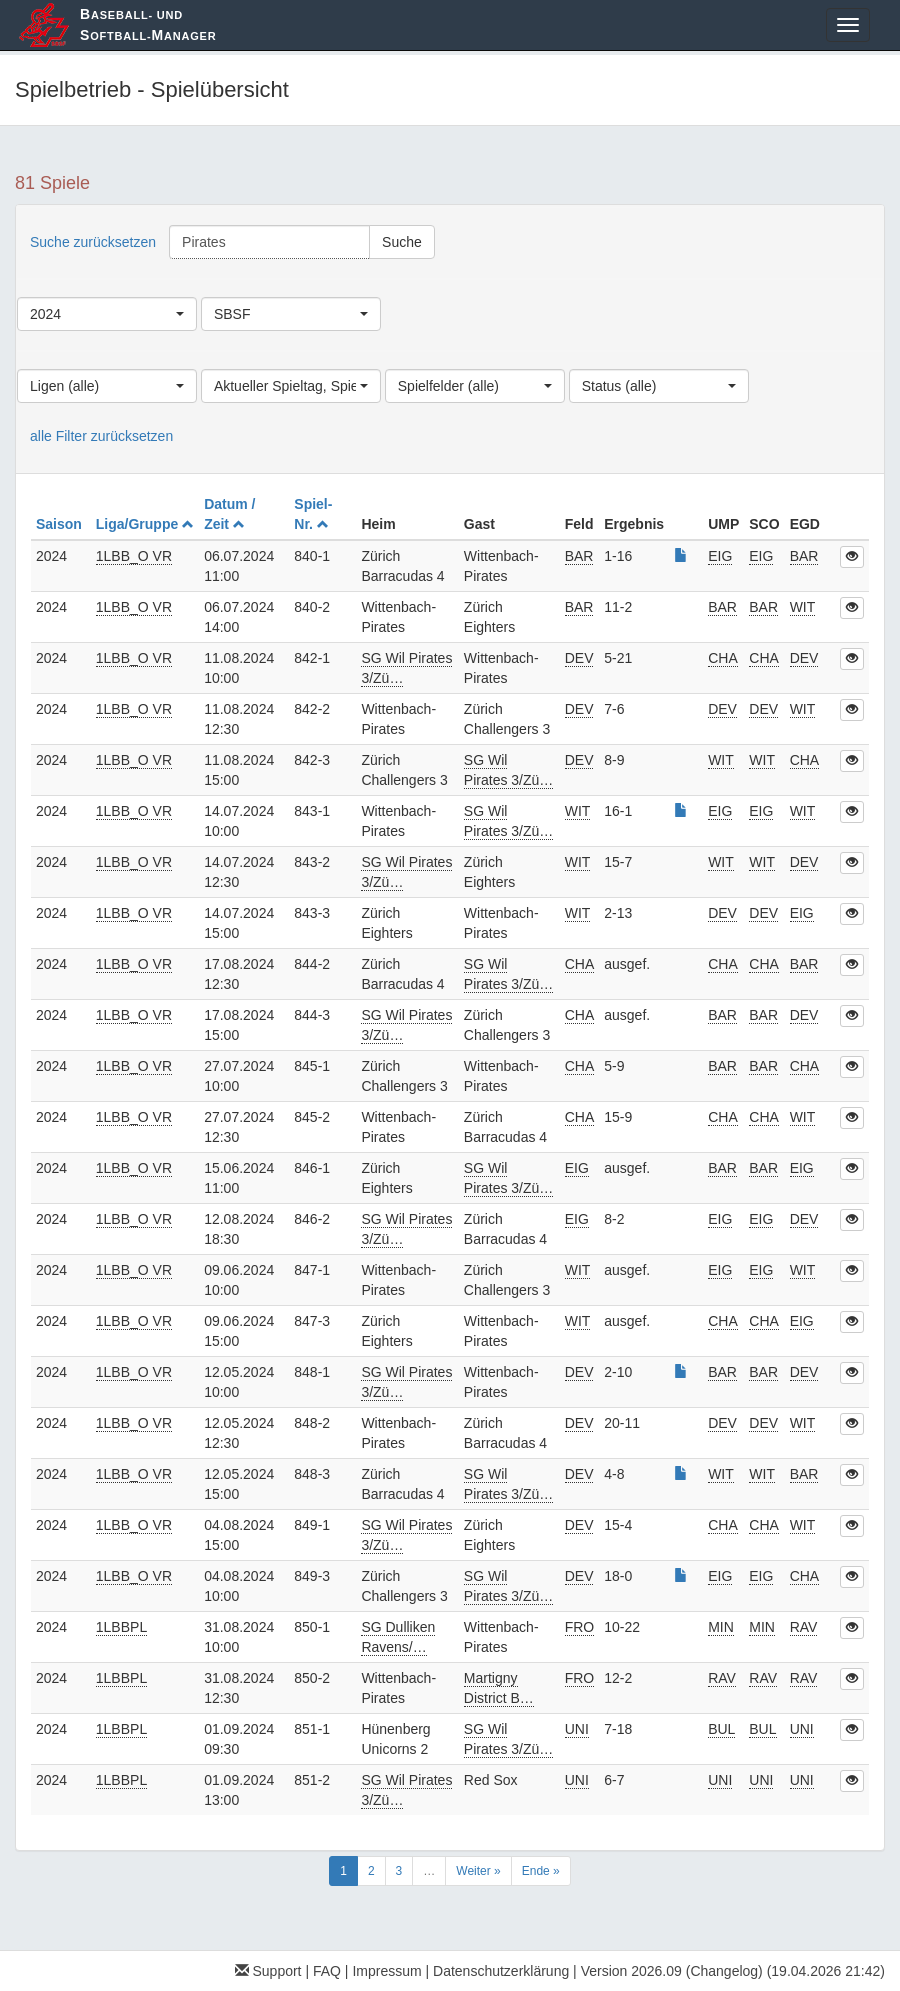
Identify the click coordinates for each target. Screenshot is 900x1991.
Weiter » (478, 1871)
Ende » (541, 1871)
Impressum (386, 1971)
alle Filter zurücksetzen (101, 436)
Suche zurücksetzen (93, 242)
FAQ (327, 1971)
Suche (402, 242)
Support (268, 1971)
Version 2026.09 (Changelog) (672, 1971)
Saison (61, 524)
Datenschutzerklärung (501, 1971)
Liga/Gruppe (145, 524)
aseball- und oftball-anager (148, 24)
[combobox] (107, 314)
